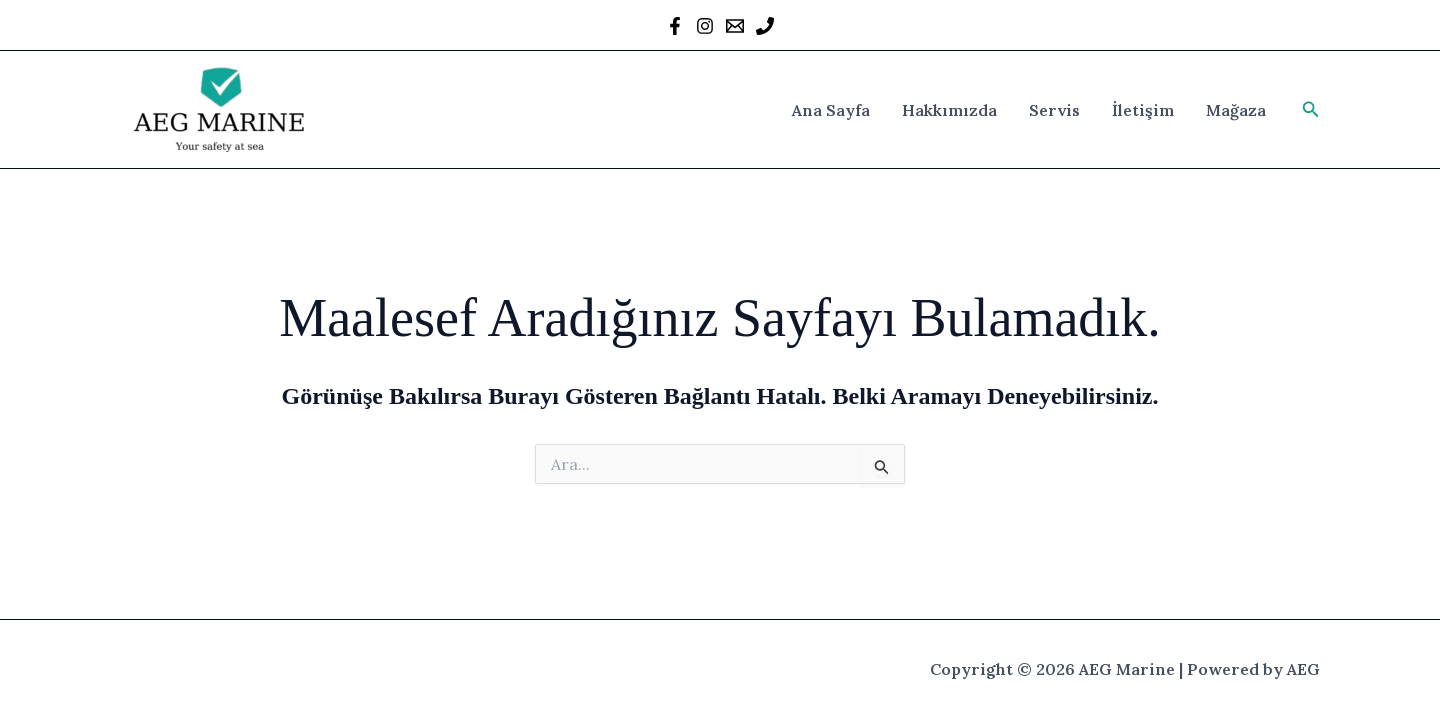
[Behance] (765, 26)
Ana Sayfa (831, 110)
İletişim (1143, 110)
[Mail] (735, 26)
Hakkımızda (949, 110)
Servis (1054, 110)
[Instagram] (705, 26)
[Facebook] (675, 26)
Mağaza (1236, 110)
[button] (1311, 110)
